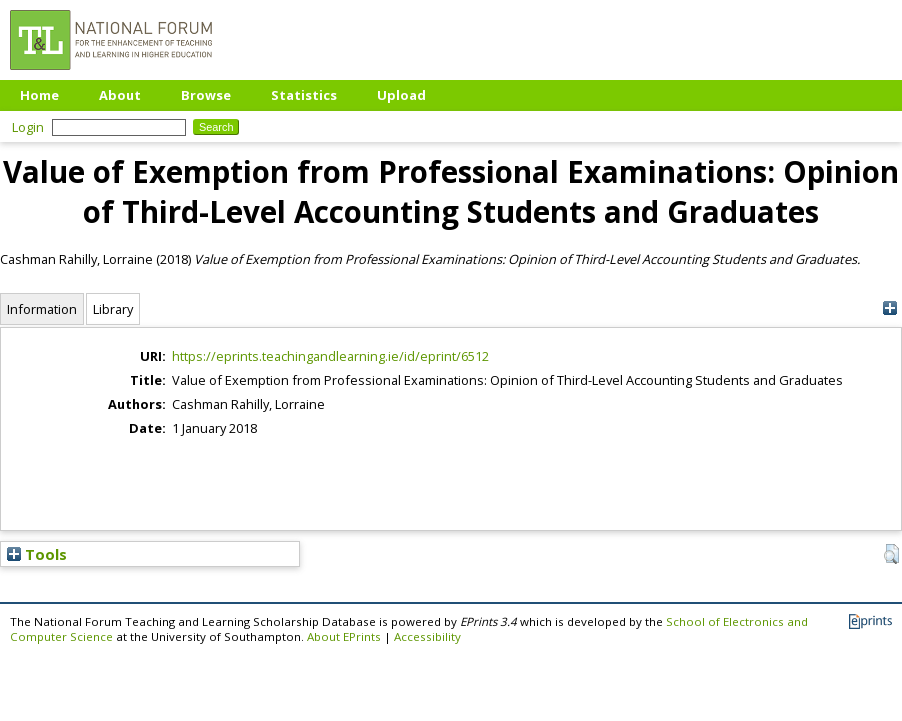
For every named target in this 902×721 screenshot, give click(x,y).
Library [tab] (113, 309)
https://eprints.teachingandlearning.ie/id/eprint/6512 (330, 356)
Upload (401, 95)
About (120, 95)
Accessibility (427, 636)
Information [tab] (42, 309)
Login (28, 127)
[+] (889, 308)
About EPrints (344, 636)
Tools (37, 554)
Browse (206, 95)
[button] (891, 554)
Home (39, 95)
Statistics (304, 95)
